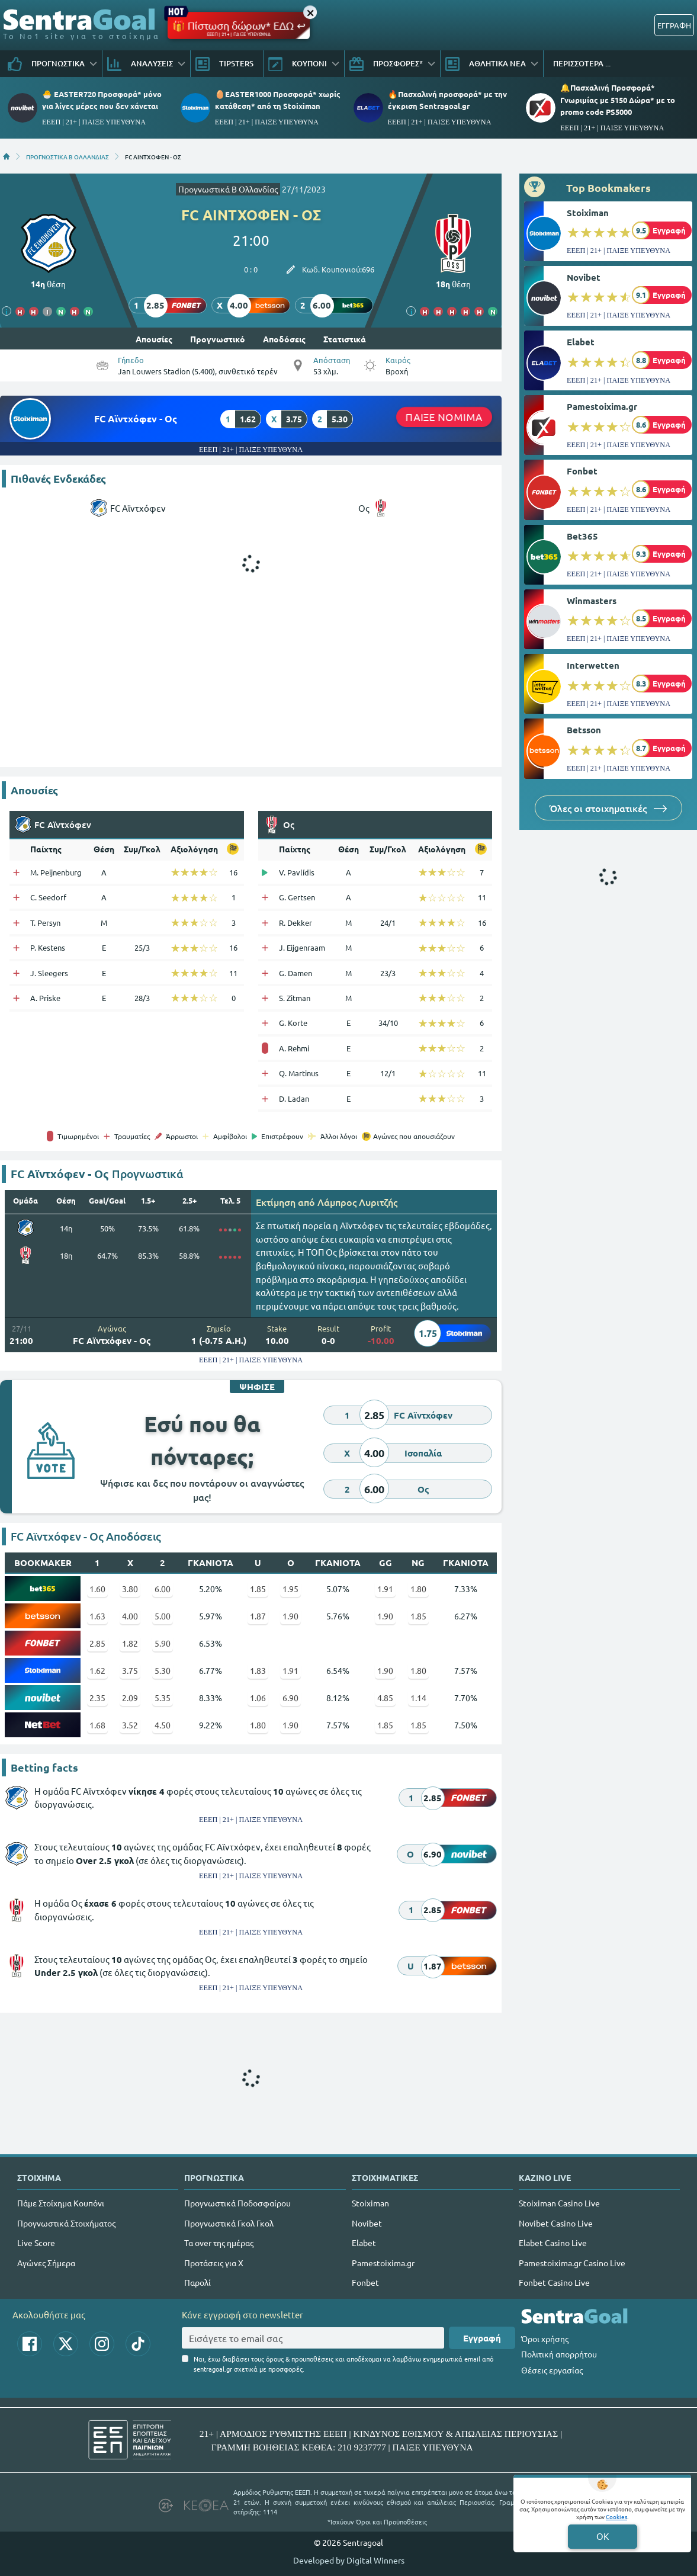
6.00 (163, 1588)
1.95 (290, 1588)
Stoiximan (588, 213)
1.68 (97, 1725)
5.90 (163, 1643)
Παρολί (197, 2282)
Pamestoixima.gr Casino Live (572, 2262)
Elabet (581, 342)
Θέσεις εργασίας (552, 2370)
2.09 (130, 1697)
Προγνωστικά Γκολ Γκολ (229, 2223)
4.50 (163, 1725)
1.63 (97, 1616)
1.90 (290, 1616)
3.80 (130, 1588)
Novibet (583, 277)
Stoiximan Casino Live (559, 2203)
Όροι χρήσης (544, 2338)
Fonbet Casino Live (554, 2282)
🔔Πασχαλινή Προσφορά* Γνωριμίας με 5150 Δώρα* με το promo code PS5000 (617, 99)
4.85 (385, 1697)
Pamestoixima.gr (602, 406)
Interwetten (593, 665)
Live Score (36, 2242)
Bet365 (582, 536)
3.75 (130, 1670)
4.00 (130, 1616)
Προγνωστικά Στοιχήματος (66, 2223)
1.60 (97, 1588)
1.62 (97, 1670)
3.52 (130, 1725)
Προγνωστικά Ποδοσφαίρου (237, 2203)
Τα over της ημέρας (218, 2242)
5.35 (163, 1697)
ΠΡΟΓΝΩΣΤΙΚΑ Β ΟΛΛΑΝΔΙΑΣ (67, 156)
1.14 (418, 1697)
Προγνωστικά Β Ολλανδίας (228, 189)
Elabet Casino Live (553, 2242)
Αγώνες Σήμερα (46, 2262)
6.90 (290, 1697)
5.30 (163, 1670)
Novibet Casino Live (556, 2223)
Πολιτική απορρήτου (559, 2354)
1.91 (385, 1588)
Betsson (584, 730)
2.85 (97, 1643)
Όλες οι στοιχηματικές (608, 807)
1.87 (258, 1616)
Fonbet (582, 471)
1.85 (258, 1588)
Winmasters (591, 601)
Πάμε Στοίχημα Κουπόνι (60, 2203)
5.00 (163, 1616)
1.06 (258, 1697)
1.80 (418, 1588)
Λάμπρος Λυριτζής (357, 1201)
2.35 (97, 1697)
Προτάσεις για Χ (213, 2262)
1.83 (258, 1670)
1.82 (130, 1643)
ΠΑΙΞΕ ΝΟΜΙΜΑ (444, 417)
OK (602, 2536)
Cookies (616, 2516)
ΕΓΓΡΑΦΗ (674, 25)
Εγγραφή (482, 2338)
